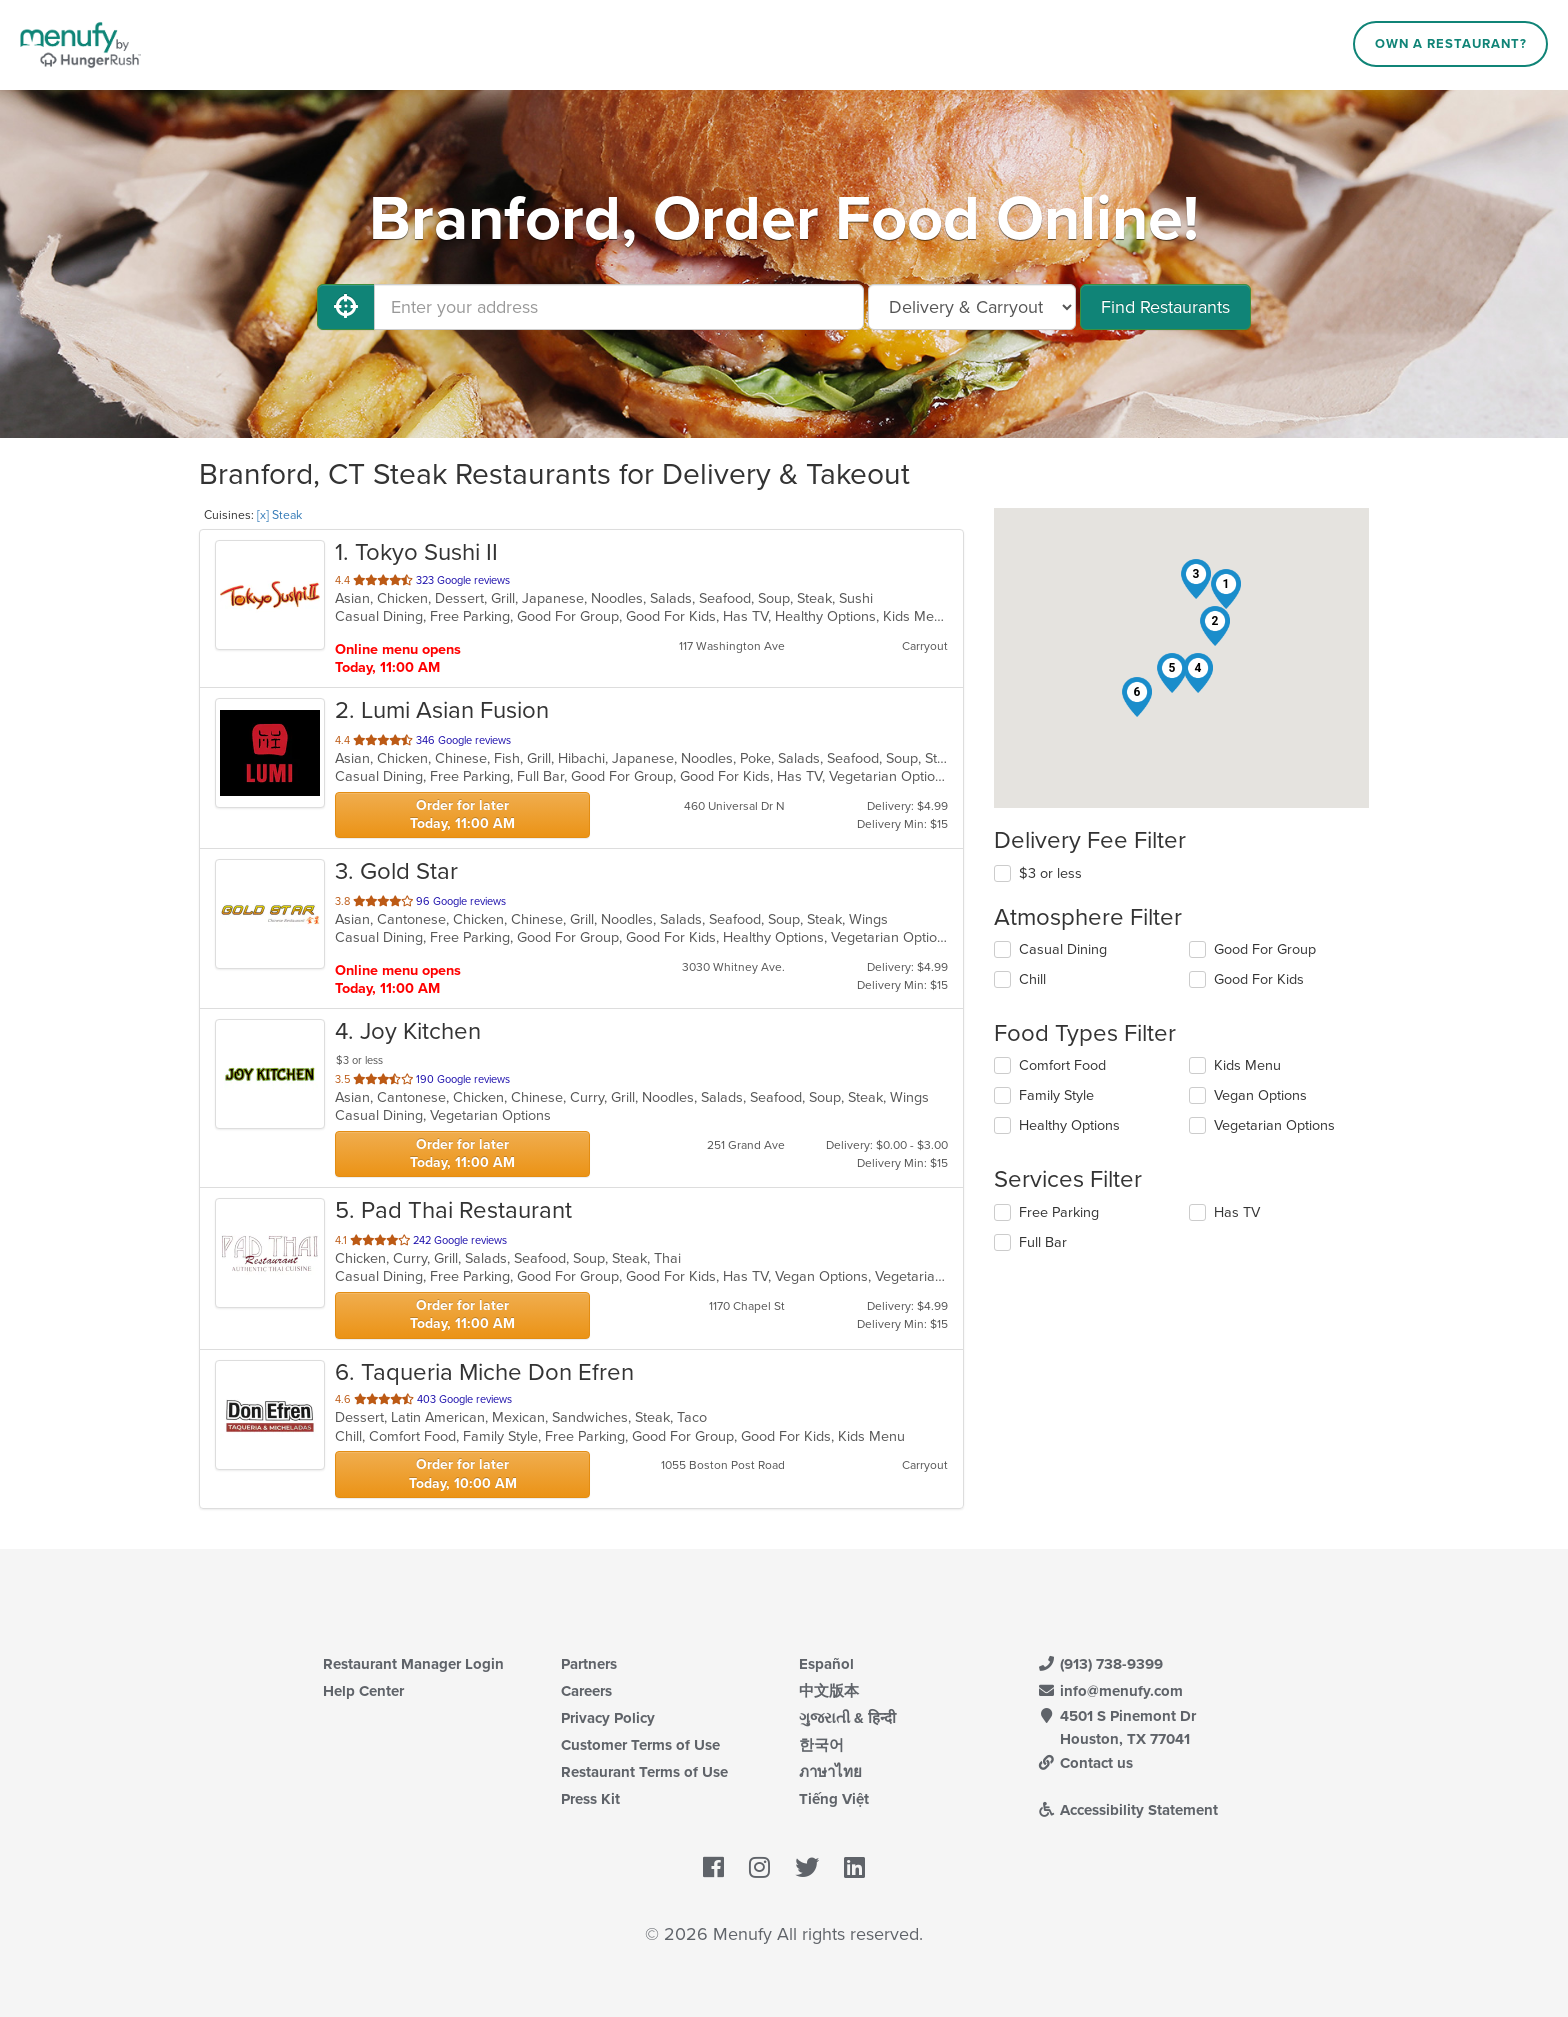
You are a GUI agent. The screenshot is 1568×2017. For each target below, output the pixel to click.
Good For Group (1265, 949)
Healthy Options (1069, 1125)
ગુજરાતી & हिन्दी (847, 1718)
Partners (589, 1664)
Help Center (363, 1691)
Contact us (1085, 1763)
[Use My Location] (346, 307)
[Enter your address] (619, 307)
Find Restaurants (1165, 307)
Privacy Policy (608, 1718)
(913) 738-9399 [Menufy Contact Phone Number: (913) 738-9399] (1100, 1664)
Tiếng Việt (834, 1799)
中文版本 (829, 1691)
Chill (1032, 979)
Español (826, 1664)
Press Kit (590, 1799)
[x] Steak (279, 515)
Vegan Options (1260, 1095)
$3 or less (1050, 873)
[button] (1226, 589)
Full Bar (1043, 1242)
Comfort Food (1062, 1065)
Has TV (1237, 1212)
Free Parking (1059, 1212)
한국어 (821, 1745)
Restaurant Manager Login (413, 1664)
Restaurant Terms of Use (644, 1772)
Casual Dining (1063, 949)
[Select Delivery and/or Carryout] (972, 307)
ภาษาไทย (830, 1772)
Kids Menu (1247, 1065)
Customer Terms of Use (640, 1745)
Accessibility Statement (1127, 1810)
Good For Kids (1259, 979)
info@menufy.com (1110, 1691)
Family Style (1056, 1095)
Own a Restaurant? (1451, 44)
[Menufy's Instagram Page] (759, 1869)
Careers (586, 1691)
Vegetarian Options (1274, 1125)
